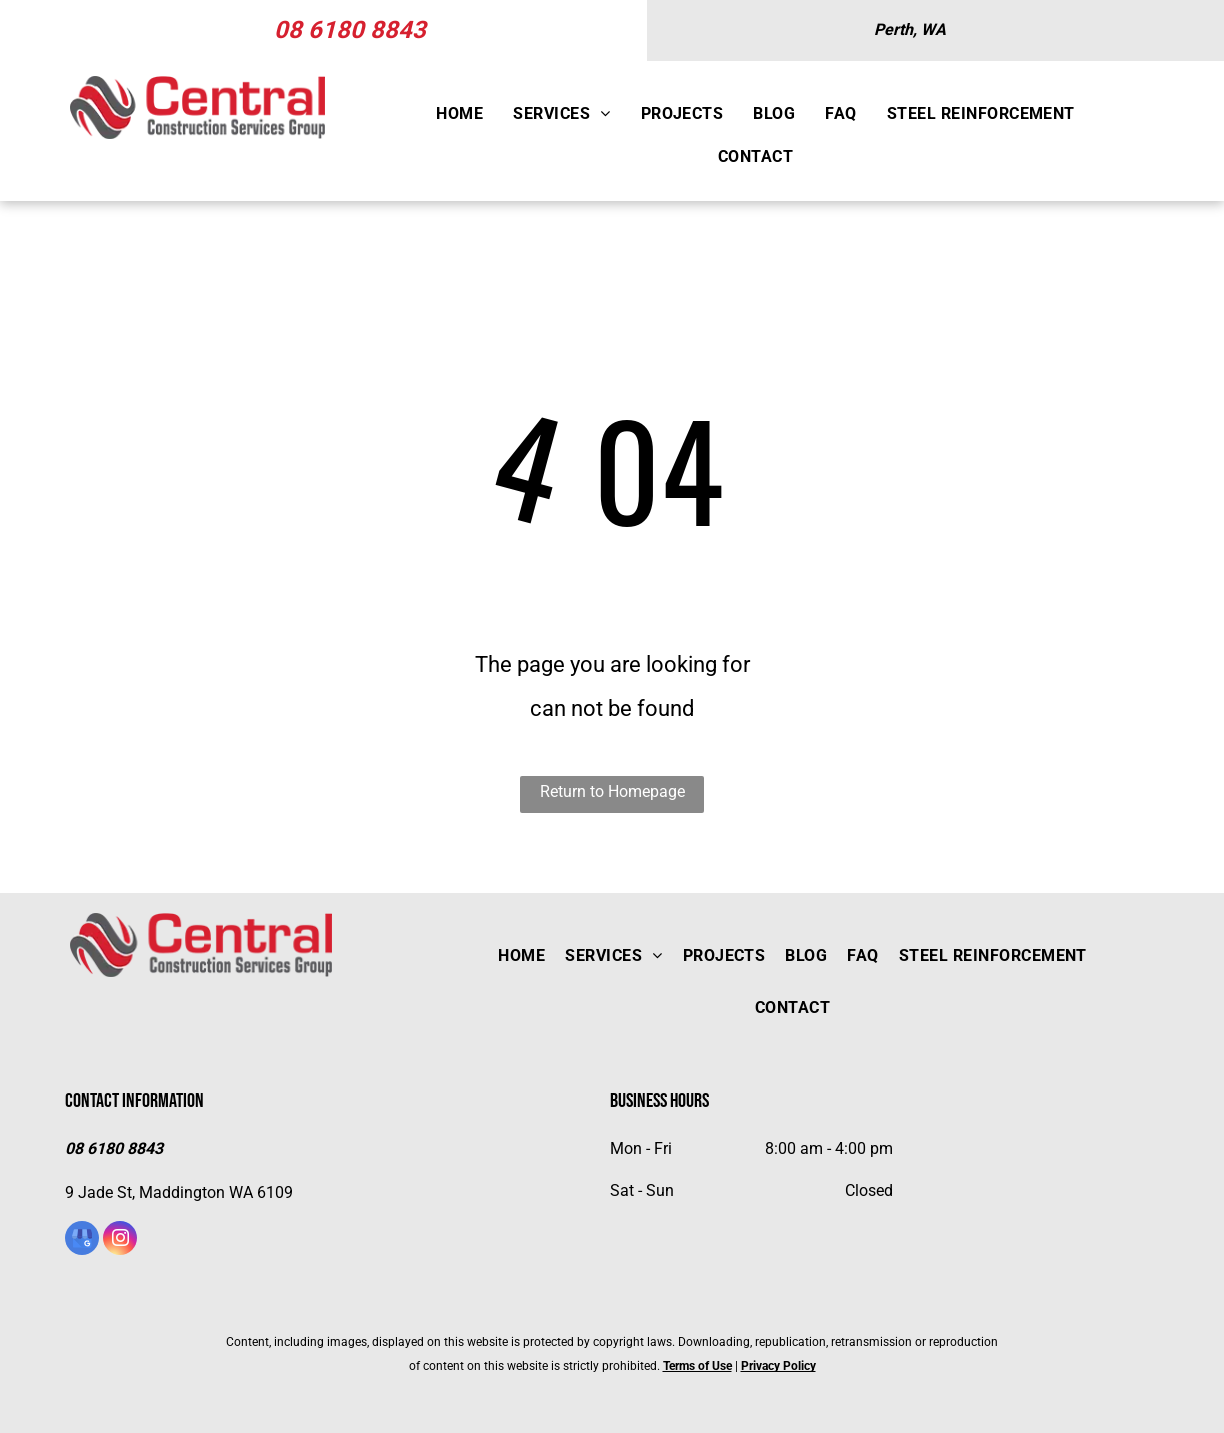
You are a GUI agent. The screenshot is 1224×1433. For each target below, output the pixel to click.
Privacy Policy (778, 1366)
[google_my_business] (82, 1240)
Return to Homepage (612, 791)
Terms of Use (697, 1366)
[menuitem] (459, 114)
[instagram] (120, 1240)
